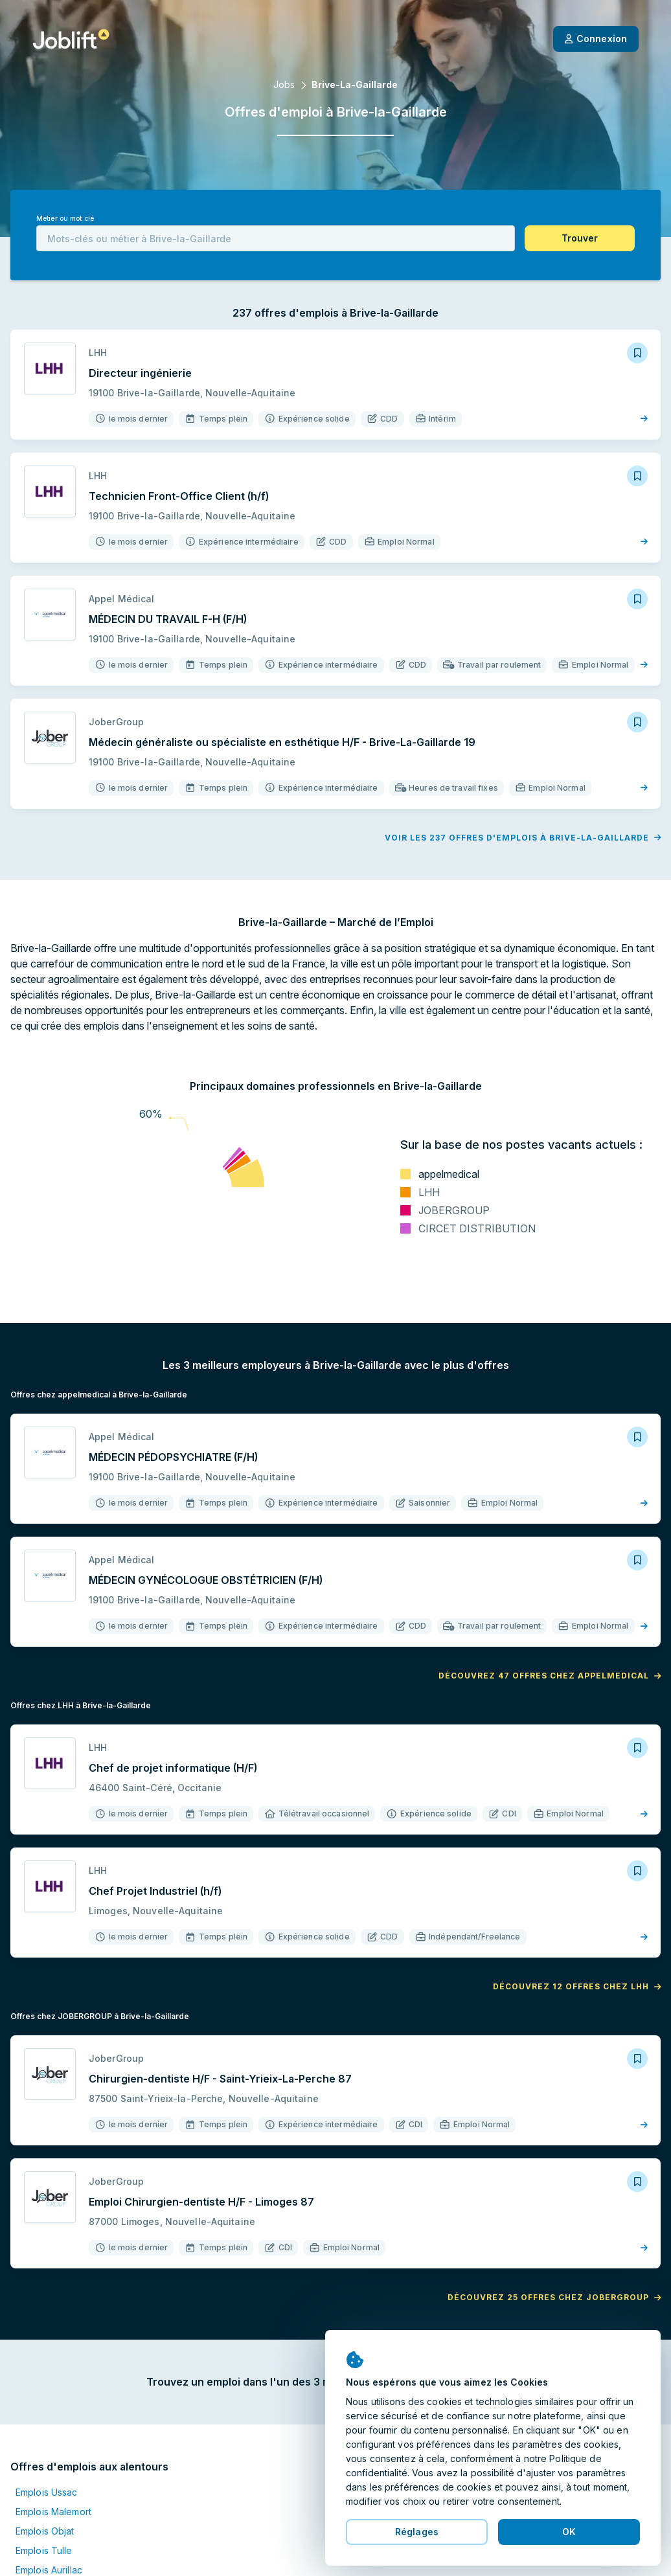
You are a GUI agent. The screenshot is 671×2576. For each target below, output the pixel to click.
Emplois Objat (45, 2530)
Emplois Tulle (44, 2550)
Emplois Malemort (53, 2511)
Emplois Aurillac (49, 2569)
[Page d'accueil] (70, 38)
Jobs (284, 84)
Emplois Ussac (47, 2492)
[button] (580, 238)
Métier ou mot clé (65, 218)
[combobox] (275, 238)
